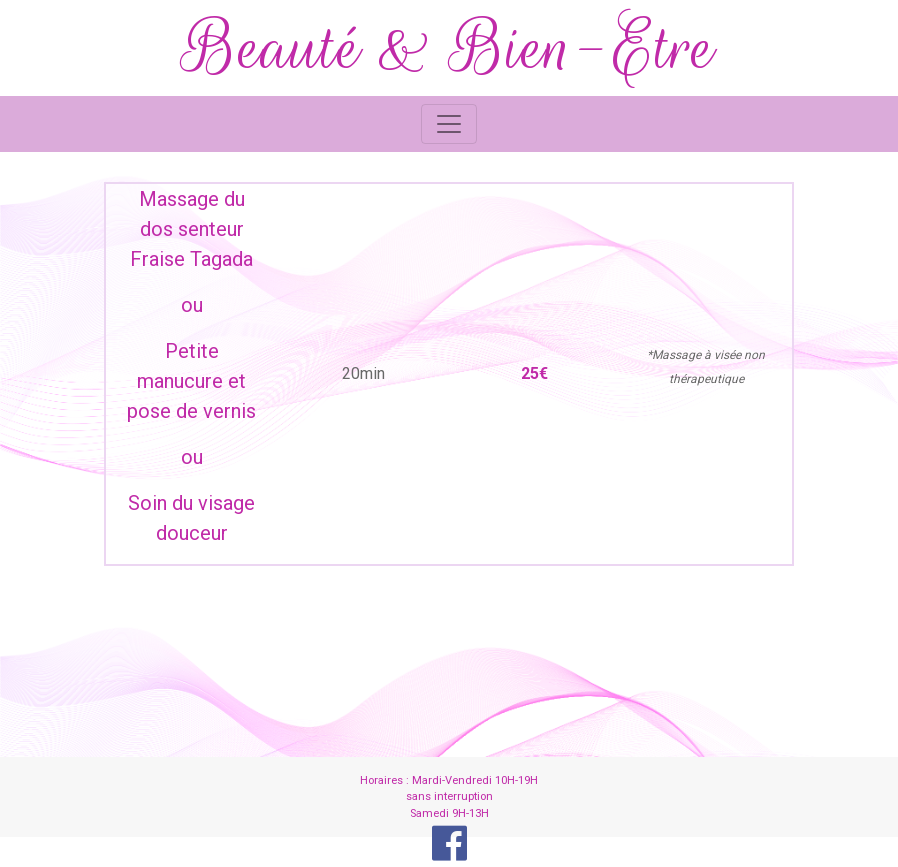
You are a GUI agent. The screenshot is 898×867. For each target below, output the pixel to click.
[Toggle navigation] (449, 124)
